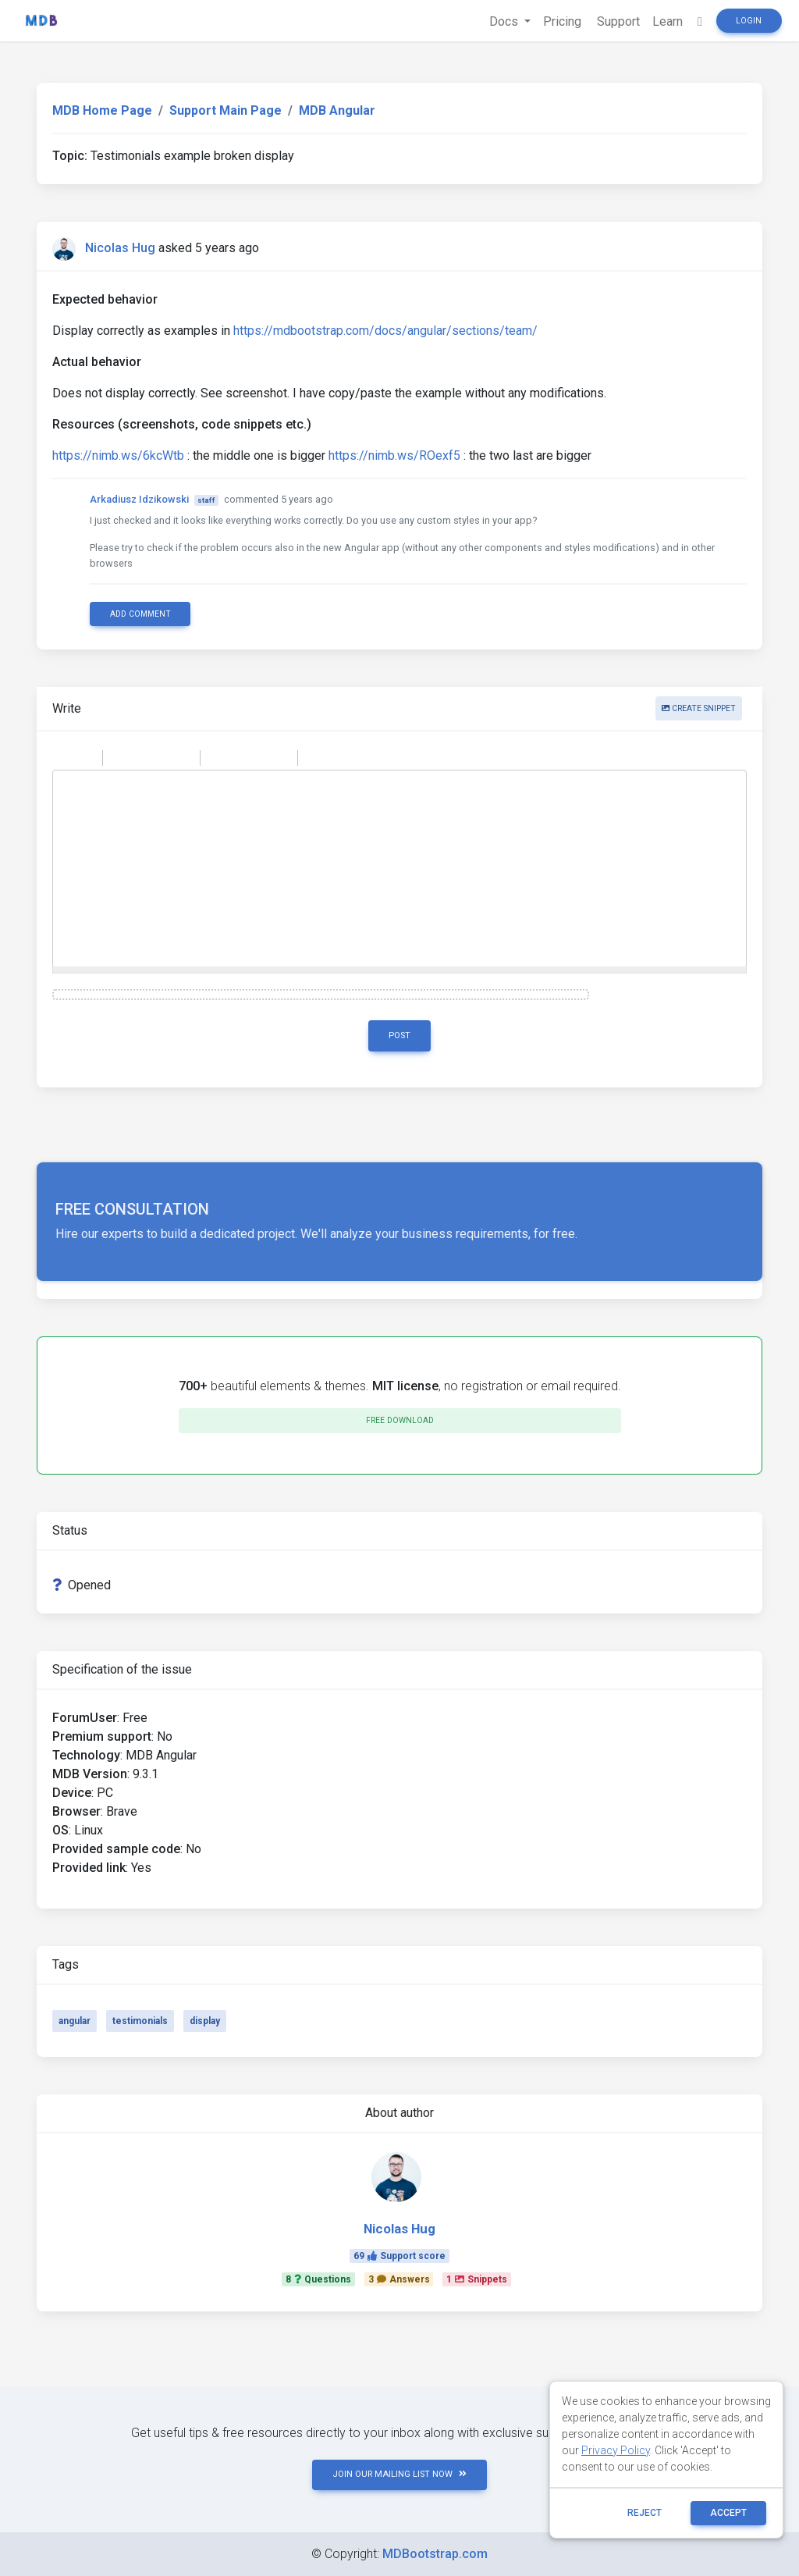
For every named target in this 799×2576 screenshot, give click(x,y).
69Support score (399, 2255)
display (205, 2021)
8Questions (318, 2279)
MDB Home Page (102, 110)
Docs (505, 21)
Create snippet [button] (699, 708)
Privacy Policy (615, 2450)
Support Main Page (225, 110)
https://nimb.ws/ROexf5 (394, 455)
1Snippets (476, 2279)
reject (644, 2512)
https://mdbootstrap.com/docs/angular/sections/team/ (385, 330)
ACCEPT (728, 2512)
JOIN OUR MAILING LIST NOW (399, 2474)
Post (399, 1035)
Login (749, 21)
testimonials (140, 2021)
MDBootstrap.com (435, 2553)
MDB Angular (337, 110)
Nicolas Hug (120, 247)
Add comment (140, 614)
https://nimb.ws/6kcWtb (118, 455)
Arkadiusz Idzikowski (139, 499)
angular (75, 2021)
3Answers (399, 2279)
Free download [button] (400, 1420)
